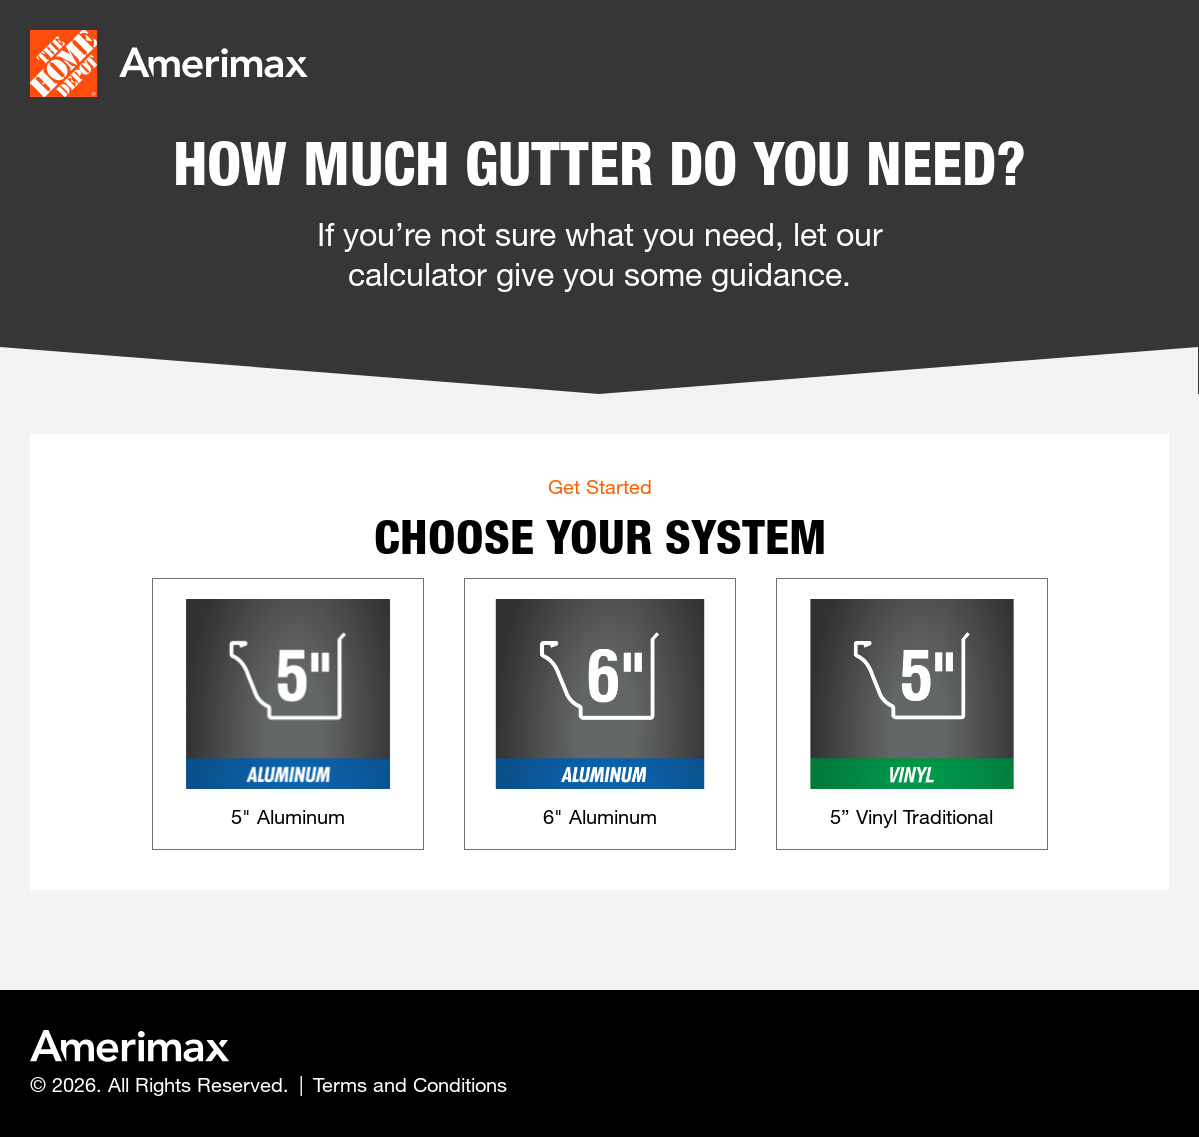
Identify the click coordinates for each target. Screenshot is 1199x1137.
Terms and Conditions (410, 1084)
